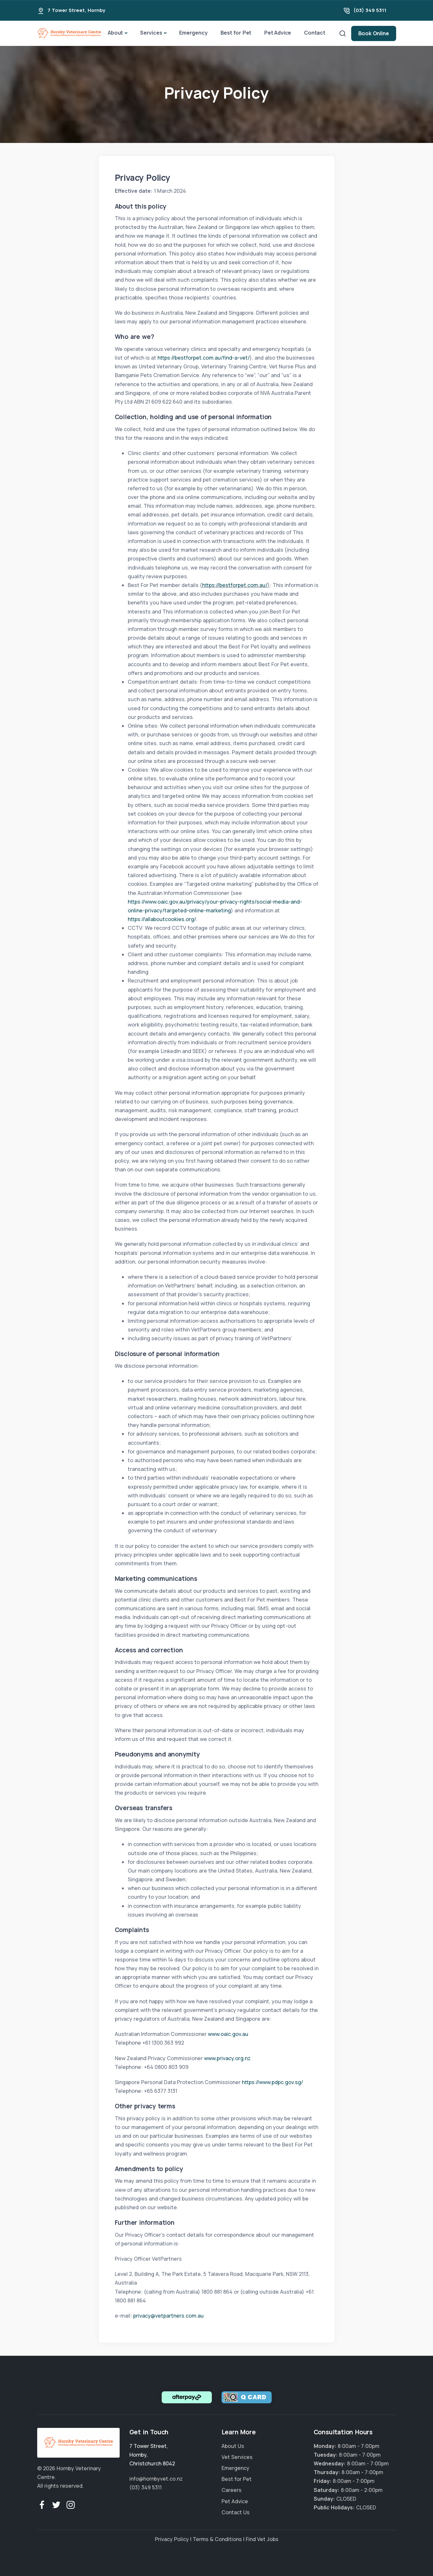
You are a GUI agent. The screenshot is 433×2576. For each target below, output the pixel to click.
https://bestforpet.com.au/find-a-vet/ (203, 357)
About (115, 32)
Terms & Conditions (217, 2539)
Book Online (373, 33)
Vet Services (237, 2457)
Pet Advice (277, 32)
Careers (232, 2490)
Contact (314, 32)
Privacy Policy (172, 2539)
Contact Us (236, 2512)
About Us (233, 2446)
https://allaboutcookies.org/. (162, 919)
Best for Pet (236, 32)
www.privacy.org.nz (227, 2058)
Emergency (193, 32)
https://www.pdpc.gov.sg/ (272, 2082)
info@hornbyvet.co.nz (156, 2478)
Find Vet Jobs (262, 2539)
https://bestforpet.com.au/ (234, 585)
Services (151, 32)
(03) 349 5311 (369, 10)
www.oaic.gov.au (228, 2034)
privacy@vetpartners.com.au (168, 2315)
